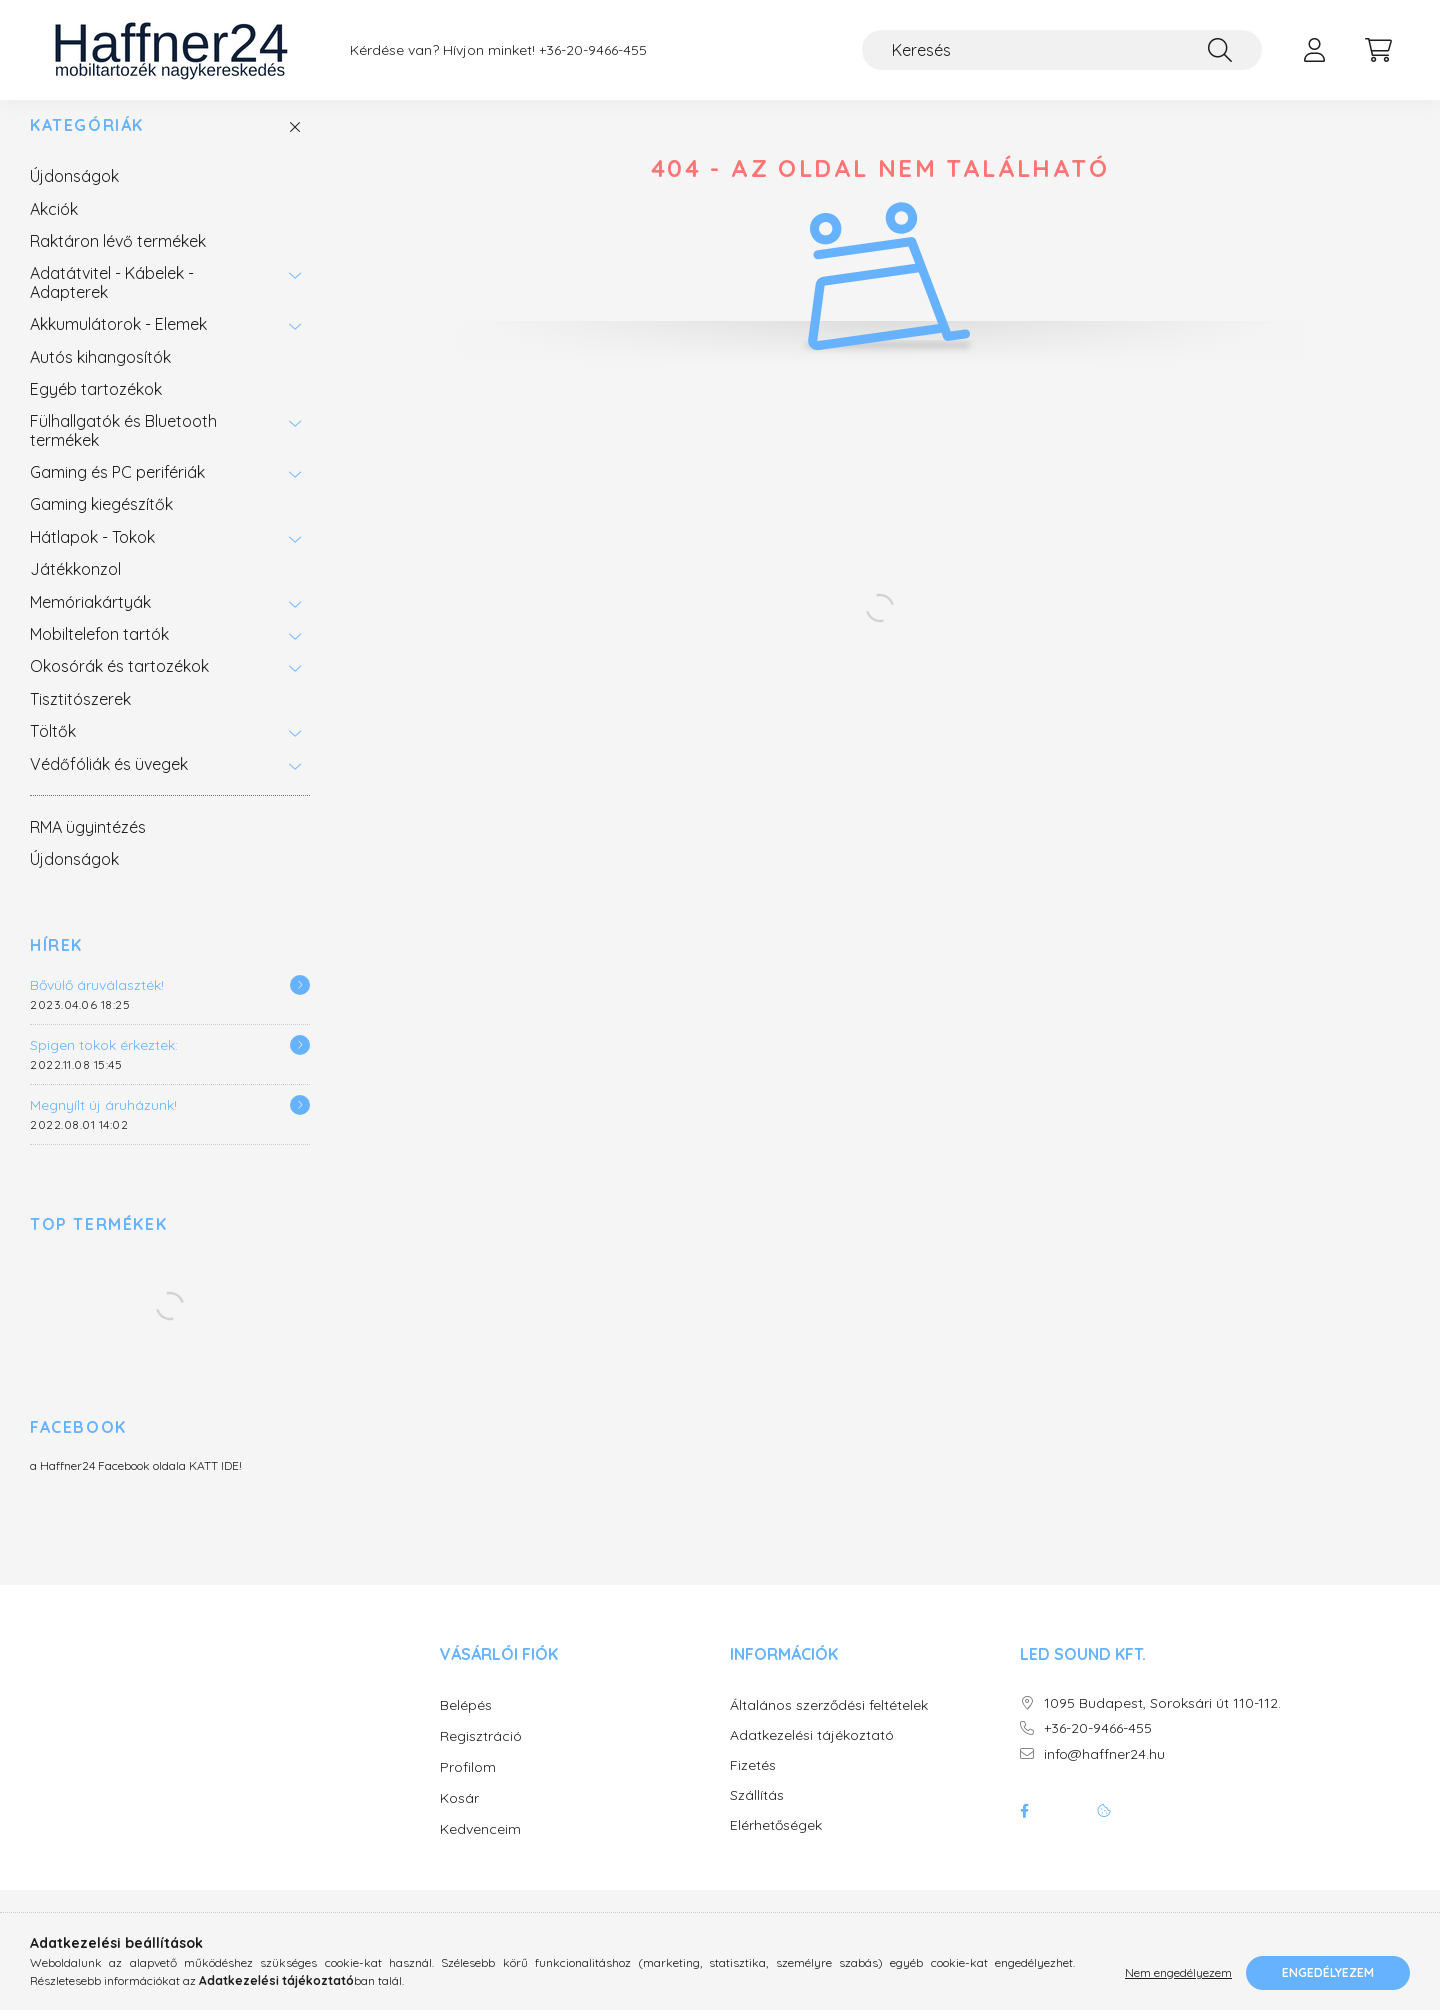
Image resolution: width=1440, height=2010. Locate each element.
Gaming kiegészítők (101, 524)
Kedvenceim (480, 1849)
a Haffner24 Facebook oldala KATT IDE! (136, 1485)
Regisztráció (481, 1756)
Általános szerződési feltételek (829, 1725)
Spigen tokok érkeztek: (104, 1065)
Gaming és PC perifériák (117, 492)
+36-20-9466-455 (593, 50)
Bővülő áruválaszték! (97, 1005)
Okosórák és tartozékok (119, 686)
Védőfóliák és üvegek (109, 784)
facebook (1024, 1831)
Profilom (468, 1787)
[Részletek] (300, 1005)
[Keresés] (1062, 50)
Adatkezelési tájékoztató (812, 1755)
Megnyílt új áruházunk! (103, 1125)
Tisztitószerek (80, 719)
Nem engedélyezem (1178, 1972)
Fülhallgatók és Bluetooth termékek (123, 450)
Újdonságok (74, 196)
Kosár (459, 1818)
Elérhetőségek (776, 1845)
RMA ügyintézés (88, 847)
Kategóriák (87, 145)
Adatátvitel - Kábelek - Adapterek (112, 302)
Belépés (466, 1725)
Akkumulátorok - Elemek (118, 344)
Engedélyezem (1328, 1972)
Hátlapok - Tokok (92, 557)
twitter (1064, 1831)
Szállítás (757, 1815)
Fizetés (753, 1785)
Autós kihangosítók (100, 377)
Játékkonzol (75, 589)
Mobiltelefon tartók (99, 654)
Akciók (54, 229)
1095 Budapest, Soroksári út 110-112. (1162, 1723)
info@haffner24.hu (1104, 1774)
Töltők (53, 751)
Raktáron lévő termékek (118, 261)
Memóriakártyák (90, 622)
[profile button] (1314, 50)
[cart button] (1378, 50)
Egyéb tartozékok (96, 409)
